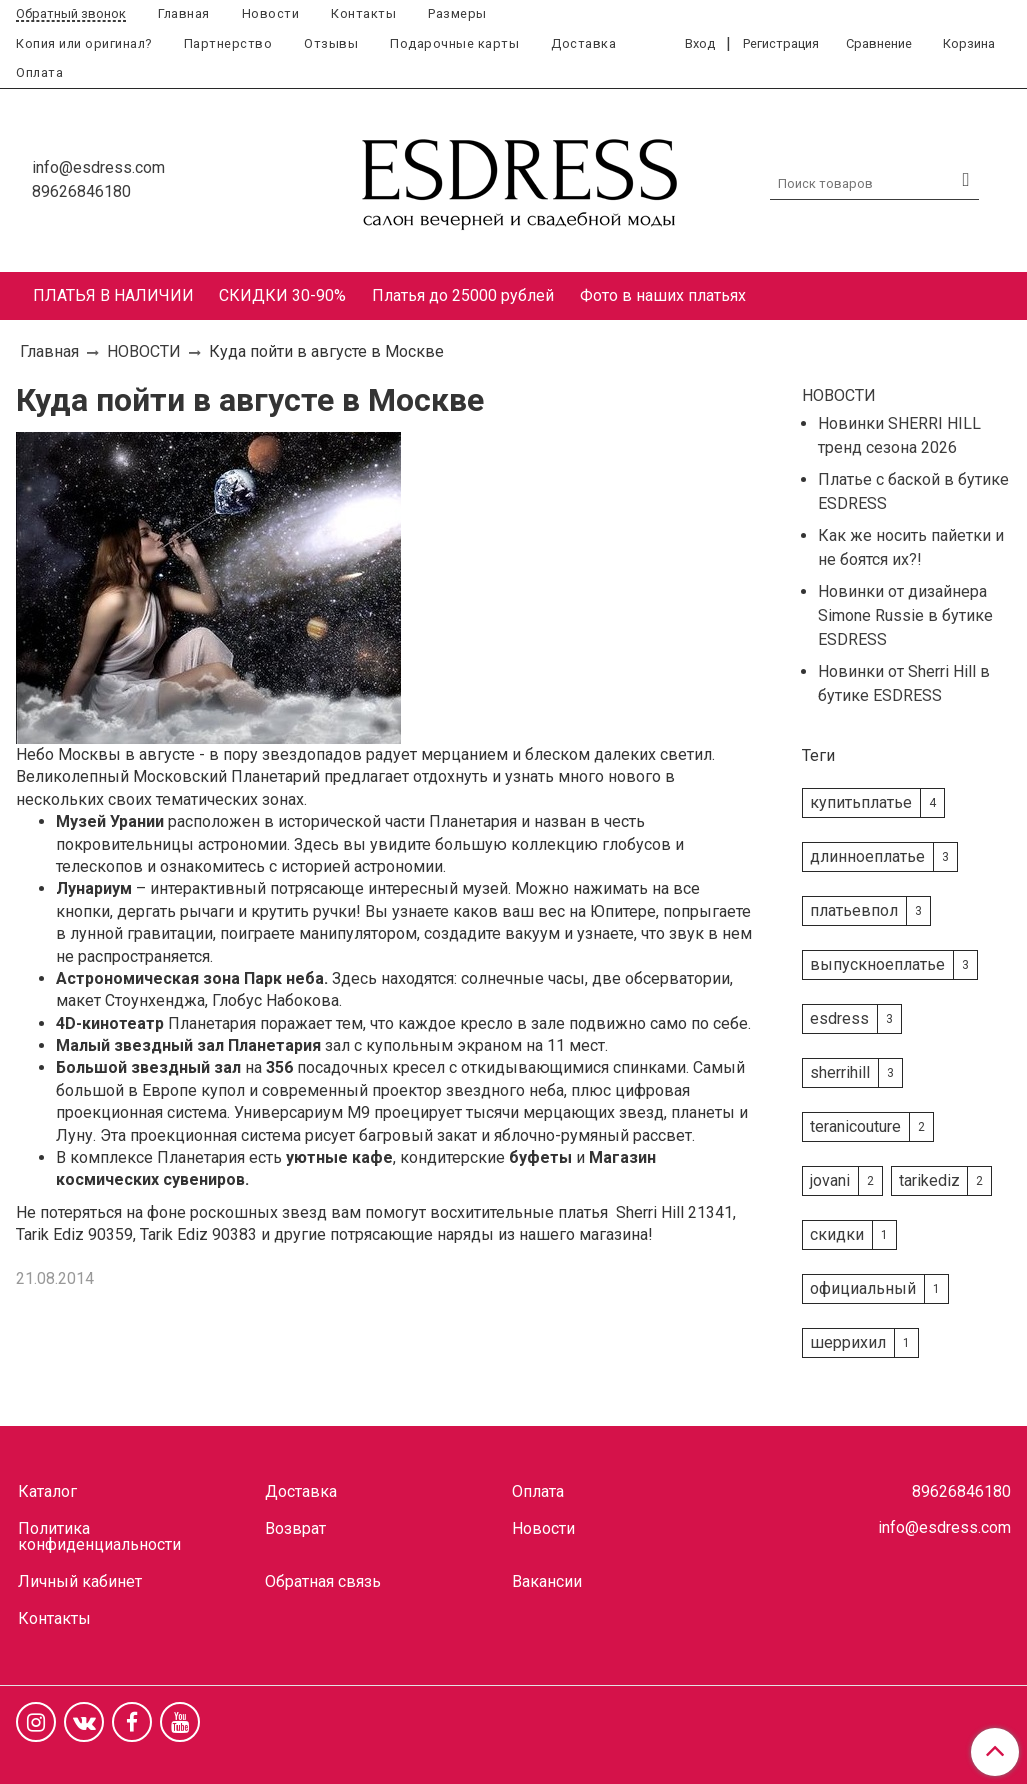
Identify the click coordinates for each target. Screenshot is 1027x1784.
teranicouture (855, 1126)
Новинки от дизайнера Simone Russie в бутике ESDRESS (905, 615)
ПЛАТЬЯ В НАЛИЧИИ (113, 295)
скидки (837, 1234)
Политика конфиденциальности (99, 1536)
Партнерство (228, 43)
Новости (271, 13)
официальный (863, 1288)
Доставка (583, 43)
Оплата (39, 72)
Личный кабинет (80, 1581)
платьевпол (854, 910)
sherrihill (840, 1072)
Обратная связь (323, 1581)
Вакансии (547, 1581)
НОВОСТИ (144, 351)
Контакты (363, 13)
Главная (184, 13)
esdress (839, 1018)
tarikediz (929, 1180)
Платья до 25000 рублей (463, 295)
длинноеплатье (867, 856)
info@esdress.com (98, 167)
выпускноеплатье (877, 964)
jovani (830, 1180)
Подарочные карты (454, 43)
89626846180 (81, 191)
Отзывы (331, 43)
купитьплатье (861, 802)
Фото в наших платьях (663, 295)
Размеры (457, 13)
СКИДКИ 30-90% (282, 295)
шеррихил (848, 1342)
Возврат (295, 1528)
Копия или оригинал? (84, 43)
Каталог (47, 1491)
